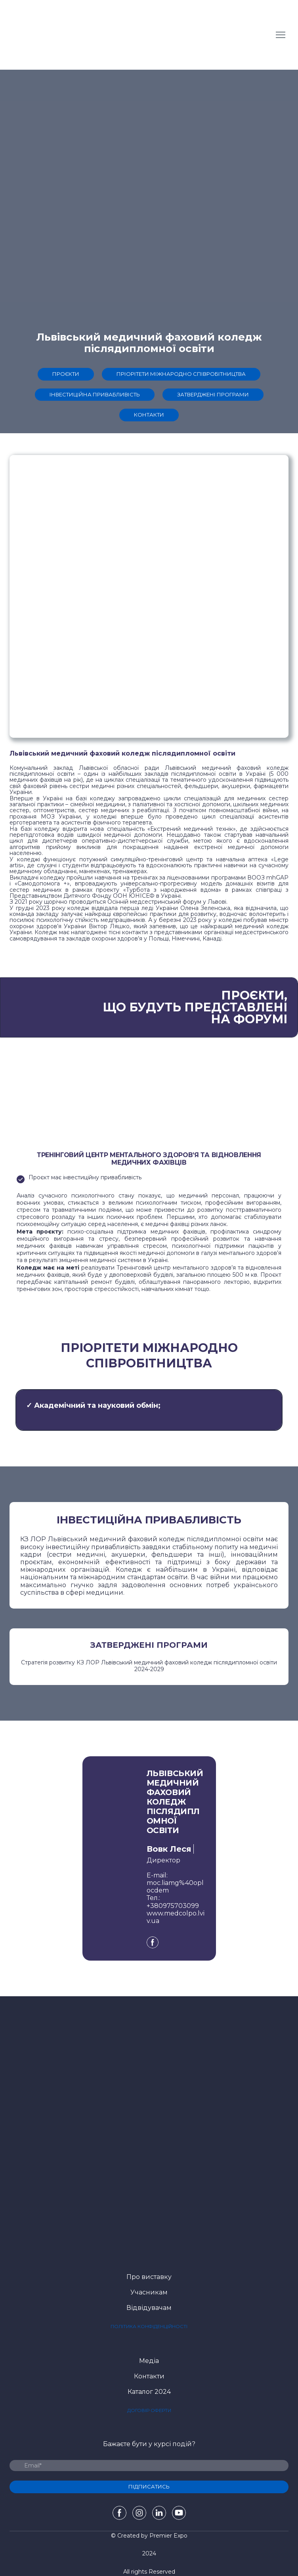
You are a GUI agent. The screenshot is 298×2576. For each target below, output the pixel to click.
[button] (66, 374)
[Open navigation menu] (280, 35)
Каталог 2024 (149, 2391)
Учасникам (149, 2292)
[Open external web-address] (149, 2211)
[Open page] (149, 2093)
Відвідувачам (149, 2307)
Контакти (149, 2376)
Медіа (149, 2361)
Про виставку (149, 2277)
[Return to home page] (51, 35)
